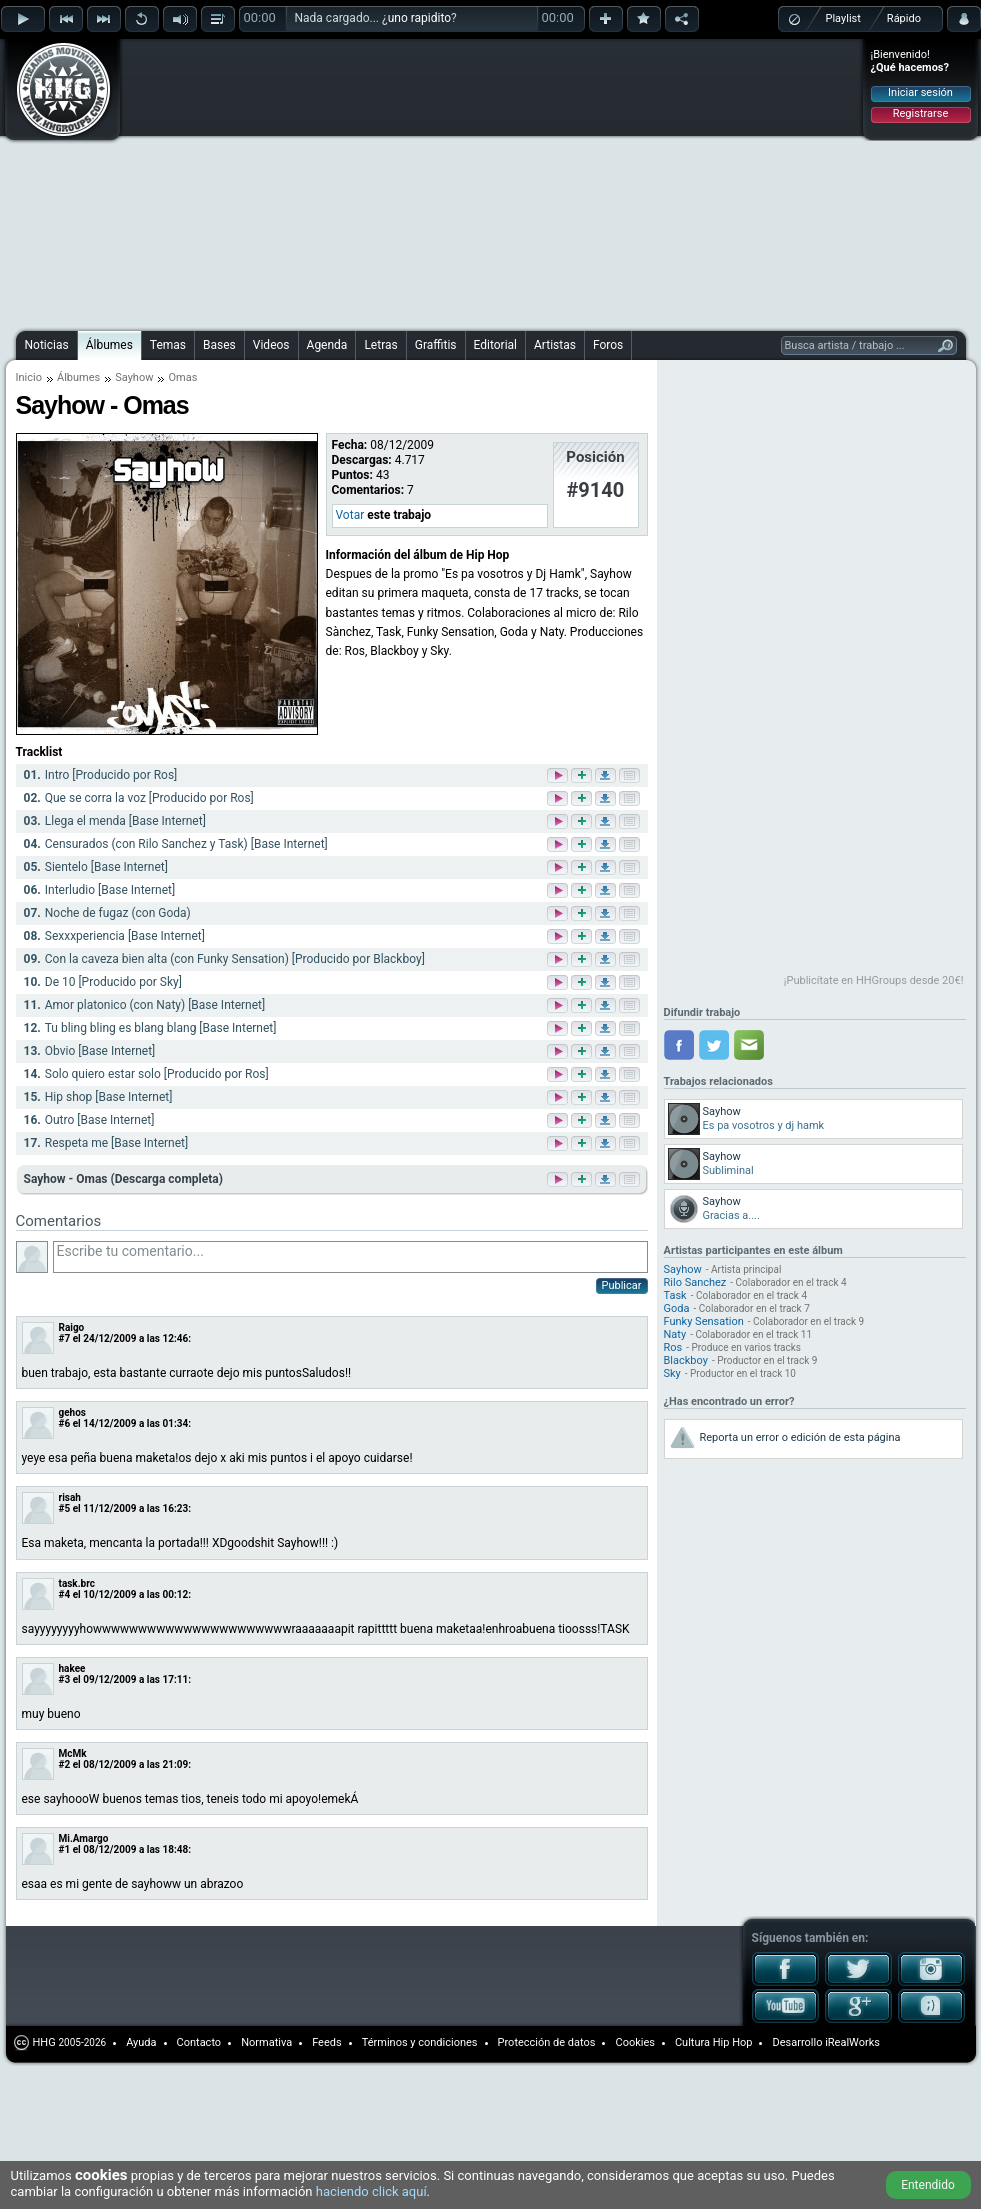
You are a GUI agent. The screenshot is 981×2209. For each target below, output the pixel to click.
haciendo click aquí (371, 2191)
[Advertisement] (375, 182)
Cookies (634, 2042)
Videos (271, 345)
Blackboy (686, 1360)
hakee (72, 1668)
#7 (65, 1338)
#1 (65, 1849)
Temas (168, 345)
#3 (65, 1679)
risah (70, 1497)
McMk (73, 1753)
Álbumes (109, 345)
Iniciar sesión (920, 92)
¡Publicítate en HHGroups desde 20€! (874, 980)
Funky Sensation (704, 1321)
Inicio (29, 377)
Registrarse (920, 113)
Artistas (555, 345)
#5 (65, 1508)
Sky (672, 1373)
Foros (608, 345)
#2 (65, 1764)
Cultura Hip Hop (714, 2042)
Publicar (622, 1285)
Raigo (72, 1327)
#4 (65, 1594)
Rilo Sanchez (695, 1282)
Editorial (495, 345)
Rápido (904, 18)
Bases (219, 345)
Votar (350, 515)
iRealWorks (852, 2042)
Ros (673, 1347)
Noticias (47, 345)
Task (675, 1295)
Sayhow (134, 377)
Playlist (843, 18)
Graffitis (436, 345)
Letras (380, 345)
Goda (677, 1308)
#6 (65, 1423)
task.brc (77, 1583)
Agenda (327, 345)
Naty (675, 1334)
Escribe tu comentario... (350, 1257)
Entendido (928, 2185)
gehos (73, 1412)
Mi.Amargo (84, 1838)
